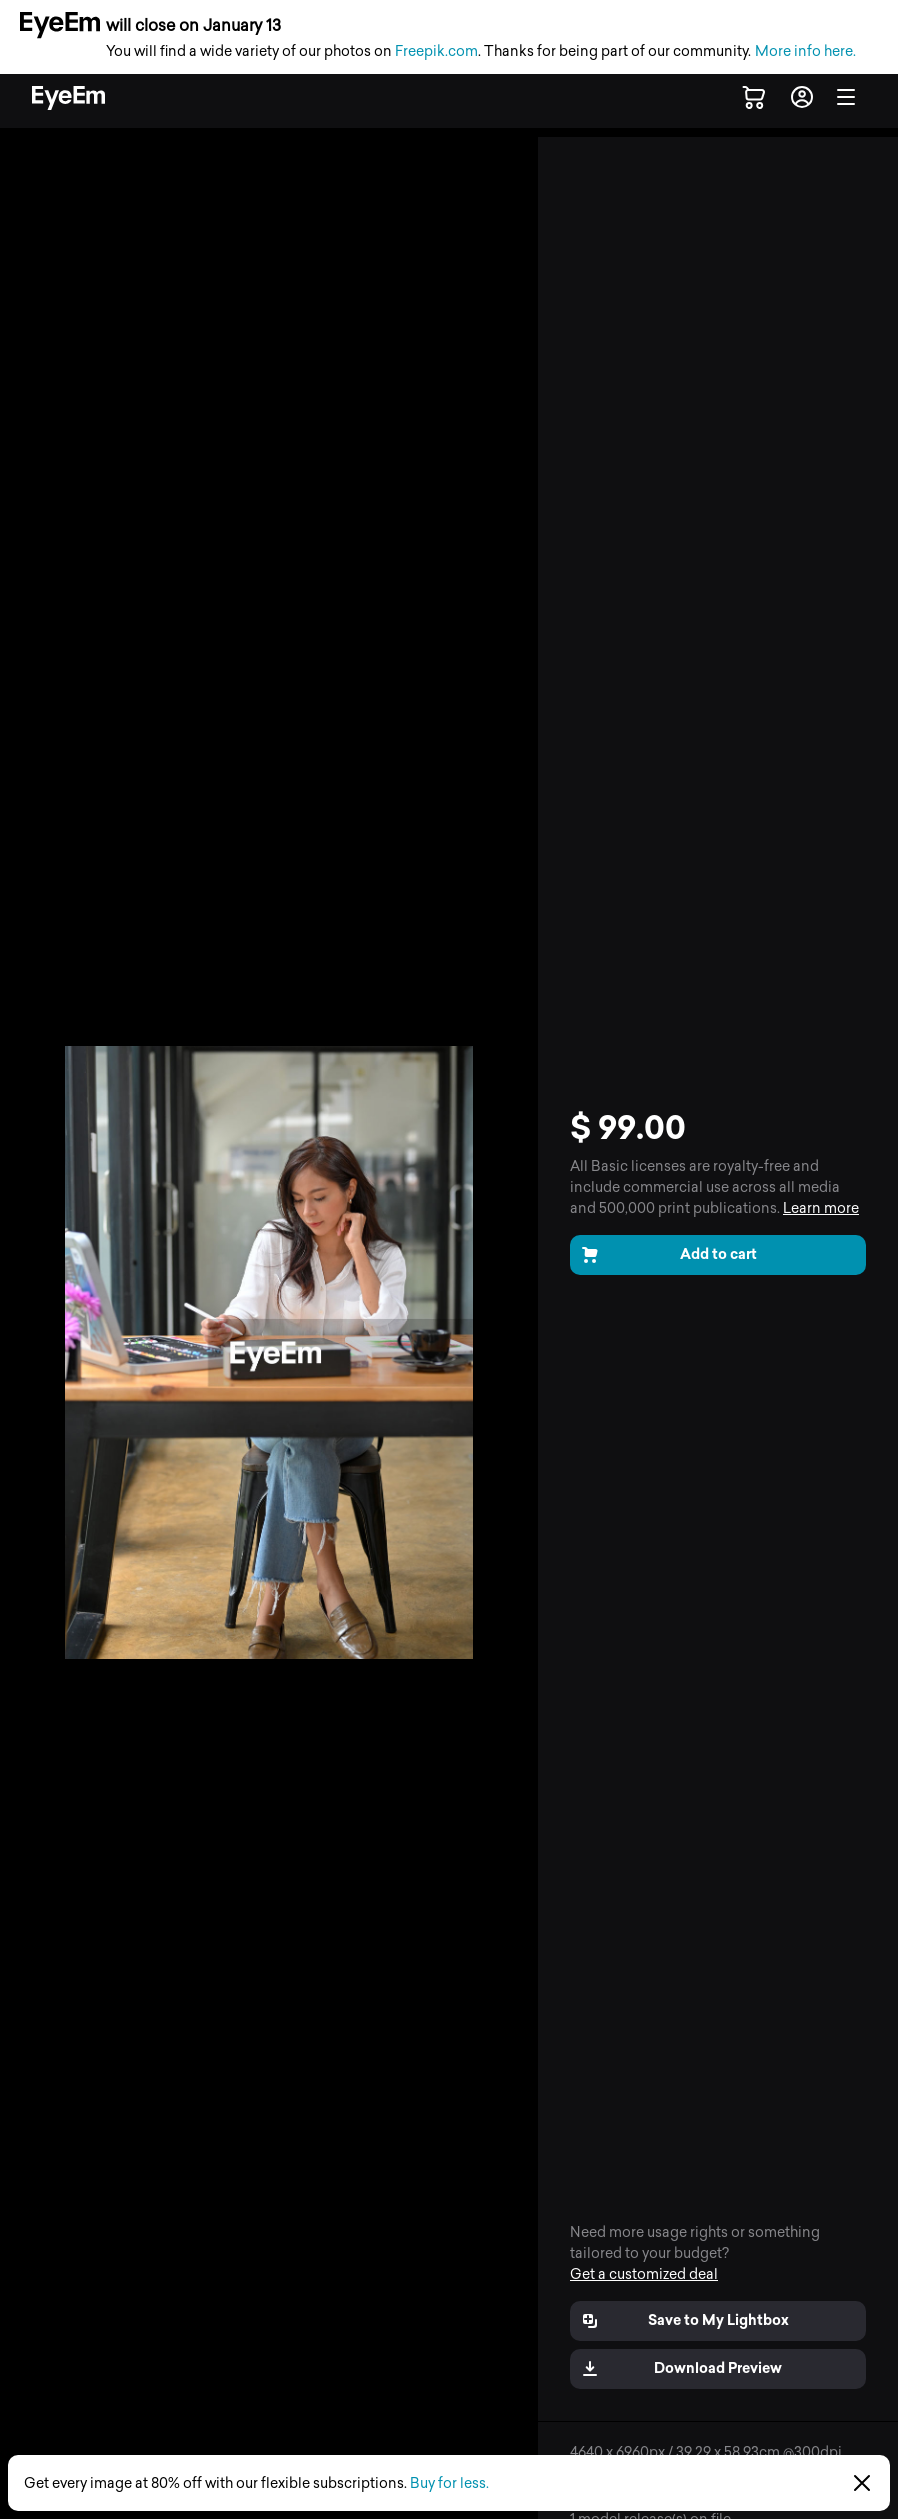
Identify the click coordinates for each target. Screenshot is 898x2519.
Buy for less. (449, 2483)
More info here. (805, 51)
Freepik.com (436, 51)
